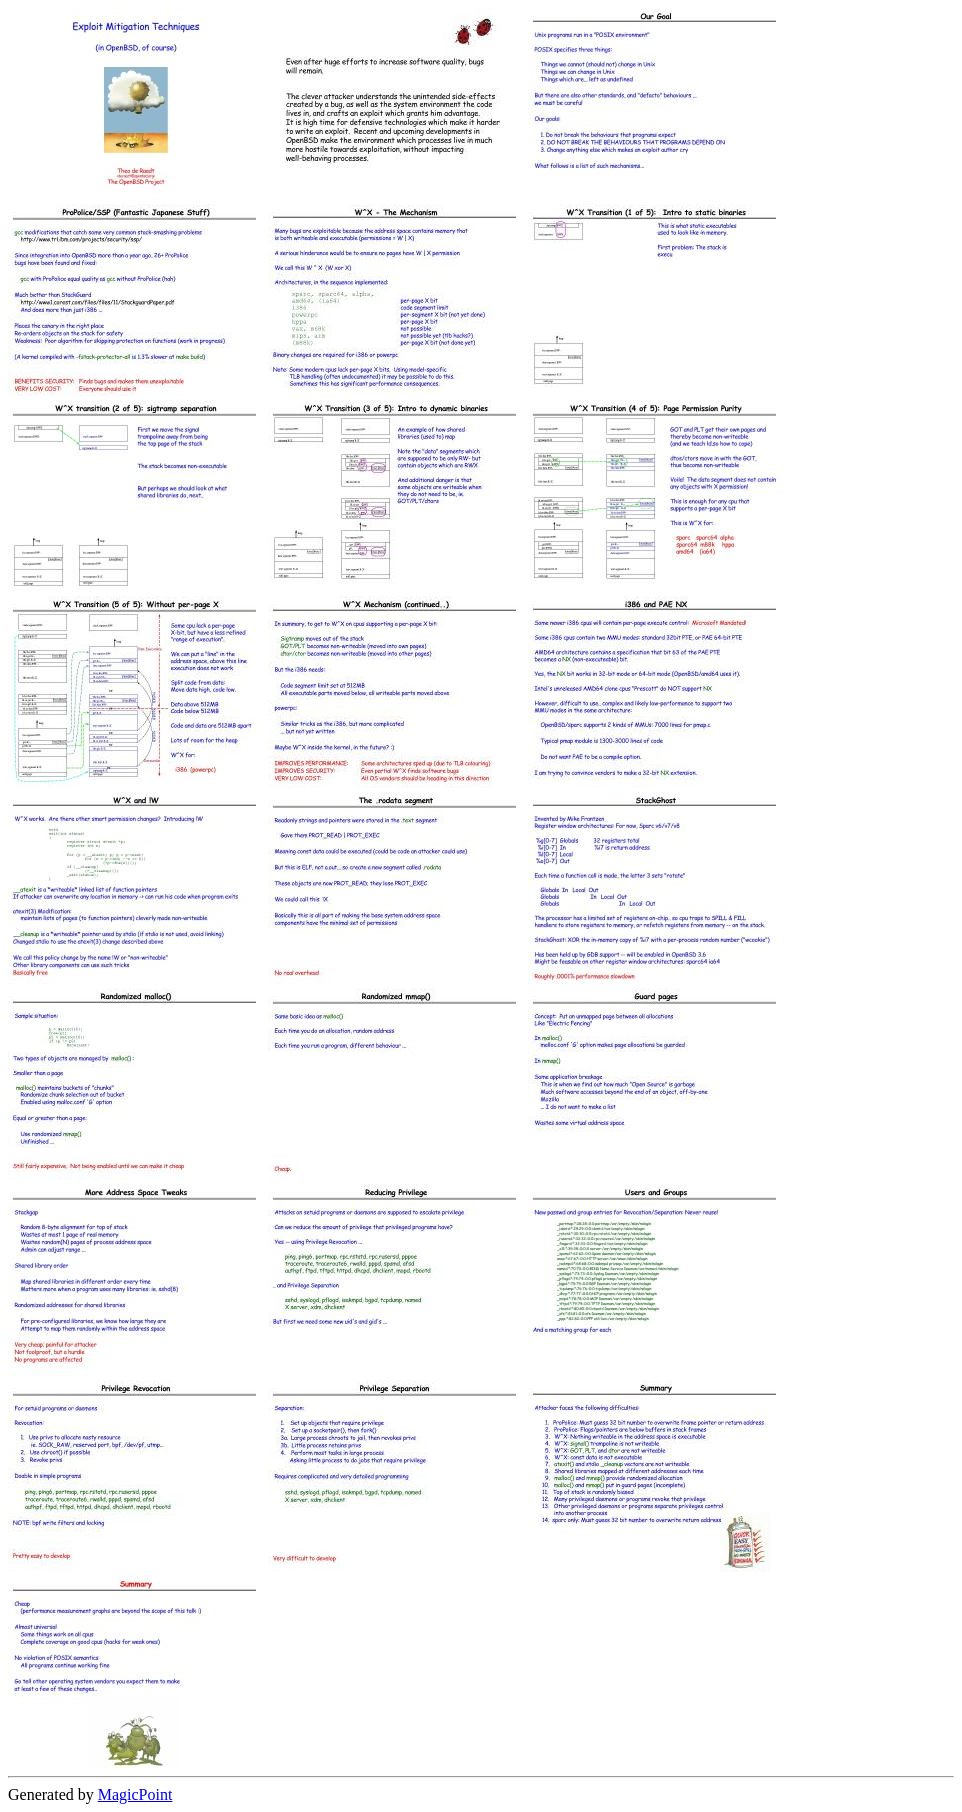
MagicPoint (135, 1794)
